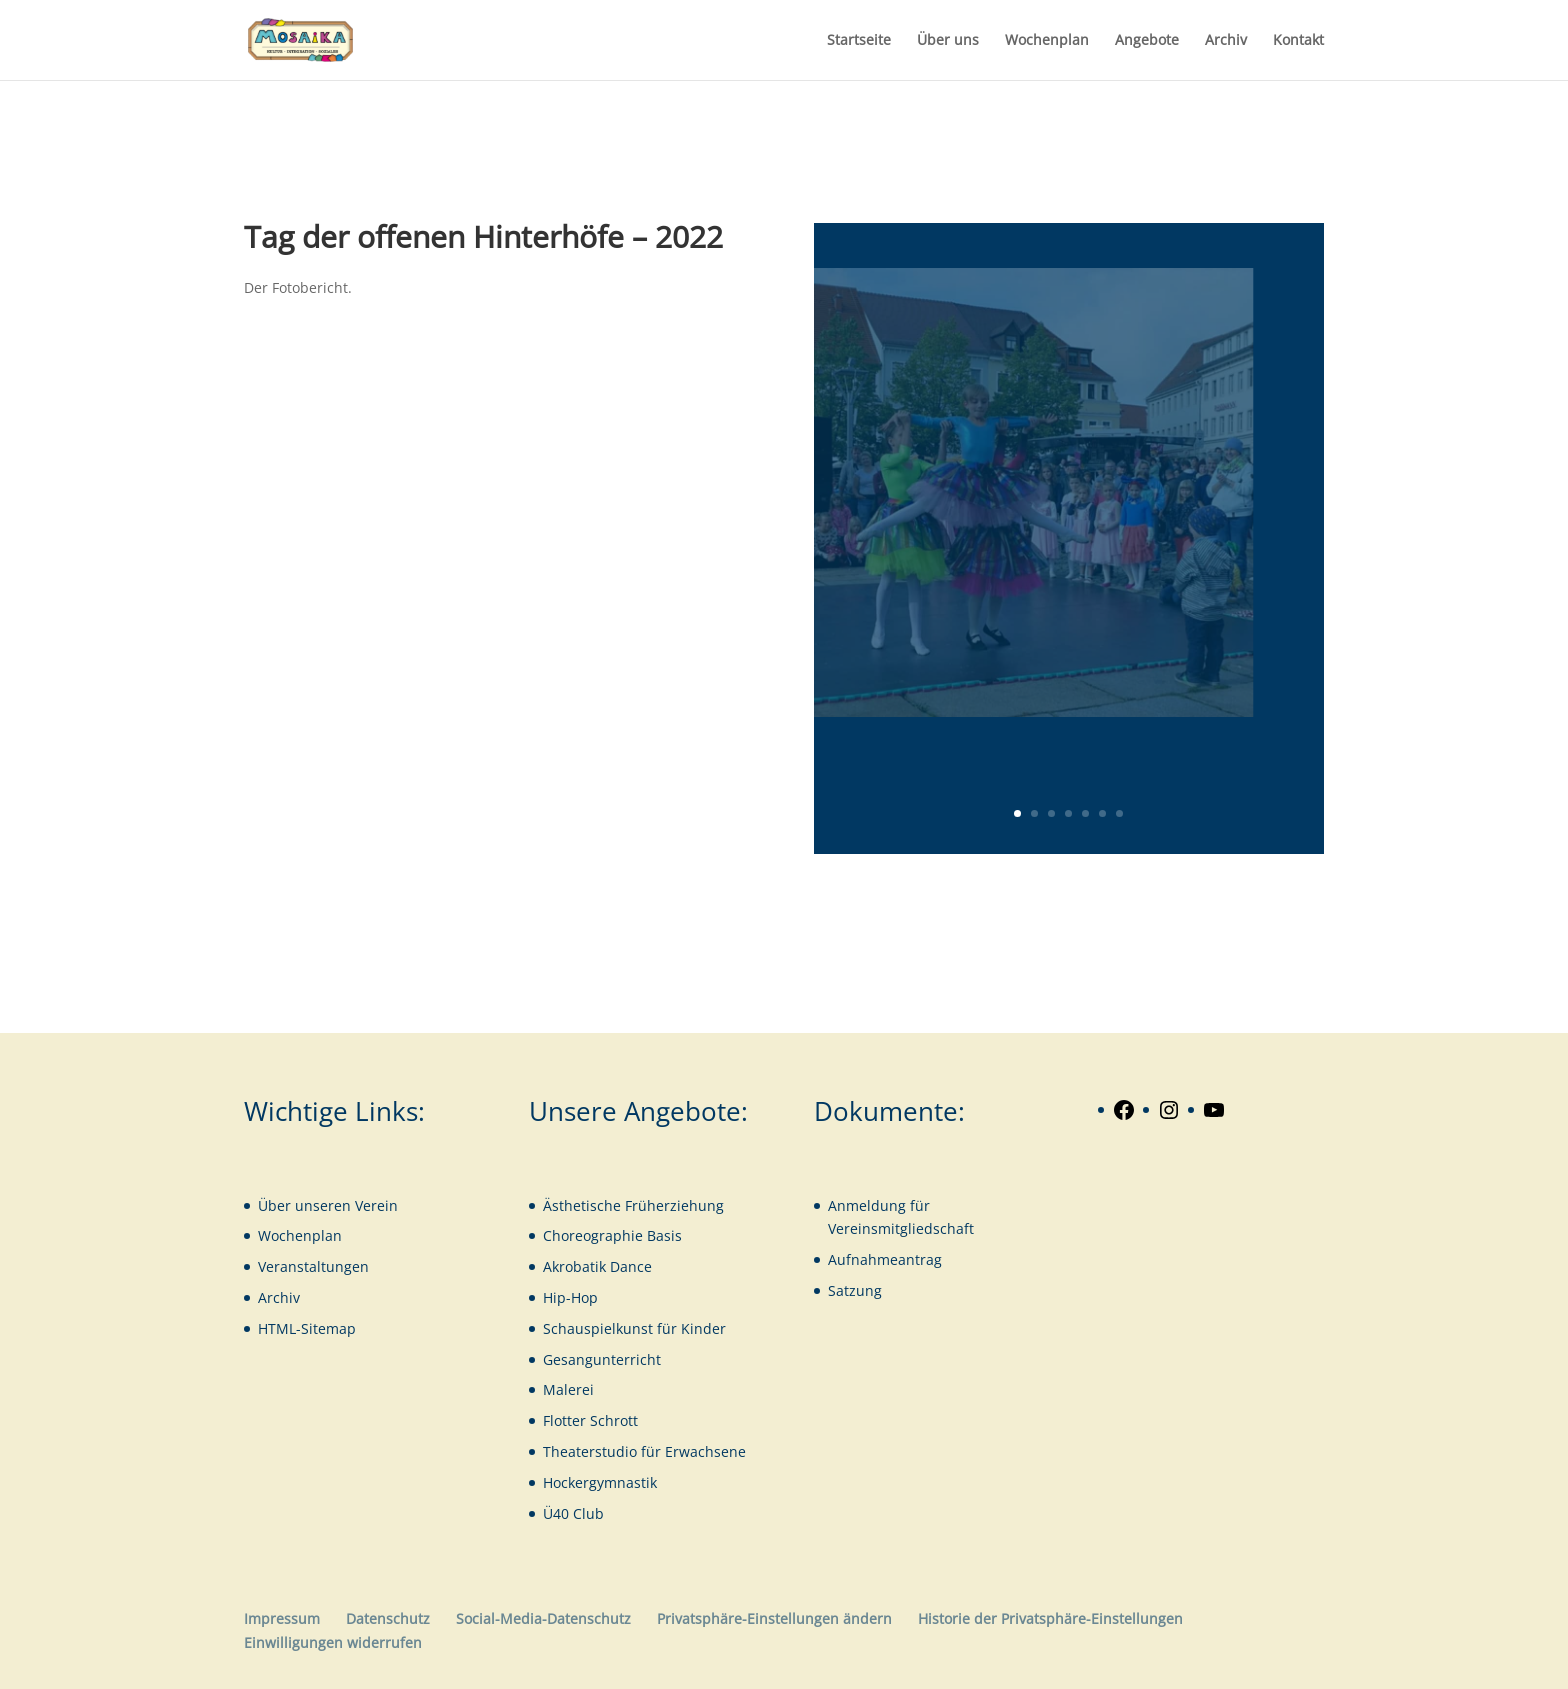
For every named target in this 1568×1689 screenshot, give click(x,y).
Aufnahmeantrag (885, 1259)
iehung (700, 1205)
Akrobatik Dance (597, 1266)
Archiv (1226, 41)
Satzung (855, 1290)
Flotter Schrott (590, 1420)
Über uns (948, 41)
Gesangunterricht (602, 1359)
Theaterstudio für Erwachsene (644, 1451)
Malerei (568, 1389)
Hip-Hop (570, 1297)
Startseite (859, 41)
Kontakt (1298, 41)
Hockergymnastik (600, 1482)
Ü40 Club (573, 1513)
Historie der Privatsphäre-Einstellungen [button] (1050, 1618)
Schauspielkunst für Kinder (634, 1328)
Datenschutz (388, 1618)
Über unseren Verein (328, 1205)
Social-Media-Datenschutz (543, 1618)
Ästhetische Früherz (610, 1205)
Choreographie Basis (612, 1235)
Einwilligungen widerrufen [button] (333, 1642)
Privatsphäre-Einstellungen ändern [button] (774, 1618)
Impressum (282, 1618)
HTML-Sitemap (307, 1328)
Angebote (1147, 41)
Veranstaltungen (313, 1266)
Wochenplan (1047, 41)
